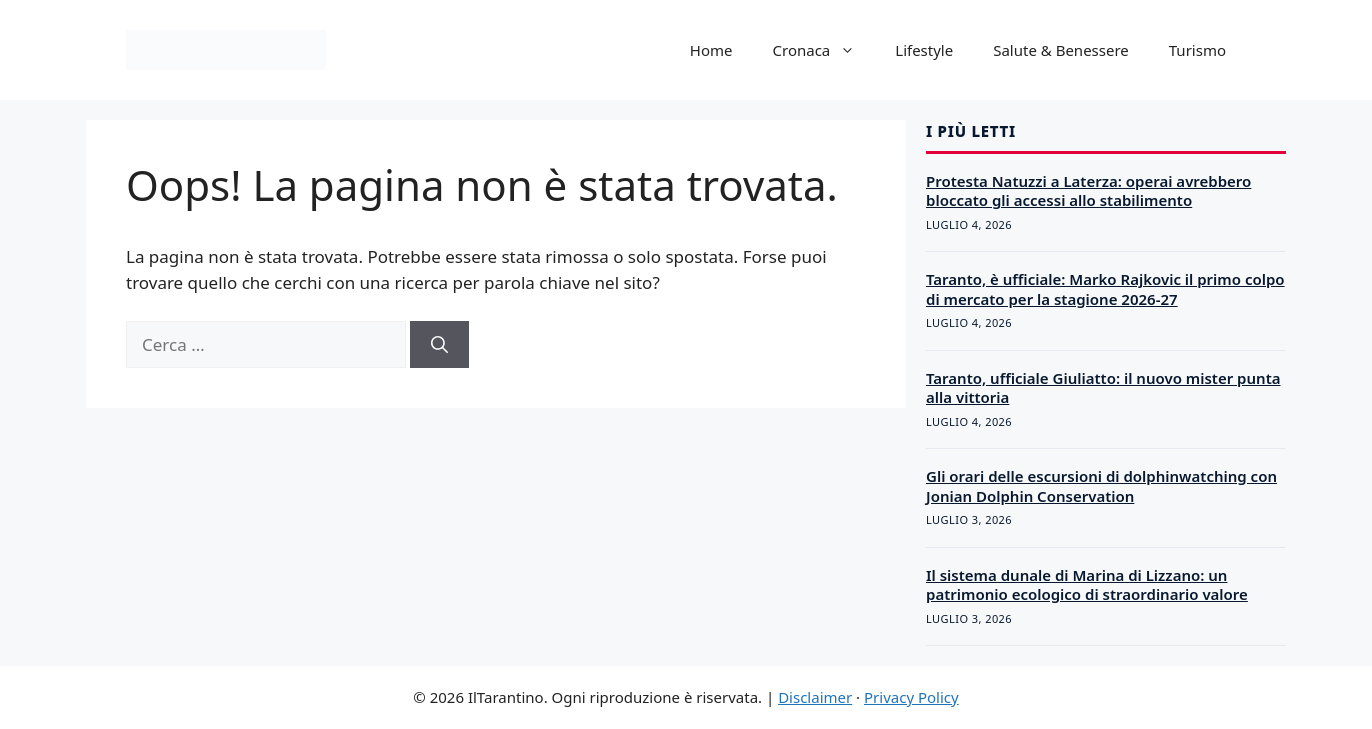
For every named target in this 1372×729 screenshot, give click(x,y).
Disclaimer (815, 697)
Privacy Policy (911, 697)
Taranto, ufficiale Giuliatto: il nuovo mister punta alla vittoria (1103, 388)
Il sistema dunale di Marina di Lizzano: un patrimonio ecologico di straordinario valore (1087, 585)
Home (711, 50)
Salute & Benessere (1061, 50)
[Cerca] (439, 345)
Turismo (1197, 50)
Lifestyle (924, 50)
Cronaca (824, 50)
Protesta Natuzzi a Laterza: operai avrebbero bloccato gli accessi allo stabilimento (1088, 191)
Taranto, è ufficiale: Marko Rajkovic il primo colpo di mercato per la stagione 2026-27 (1105, 289)
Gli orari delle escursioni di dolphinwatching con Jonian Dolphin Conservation (1101, 486)
